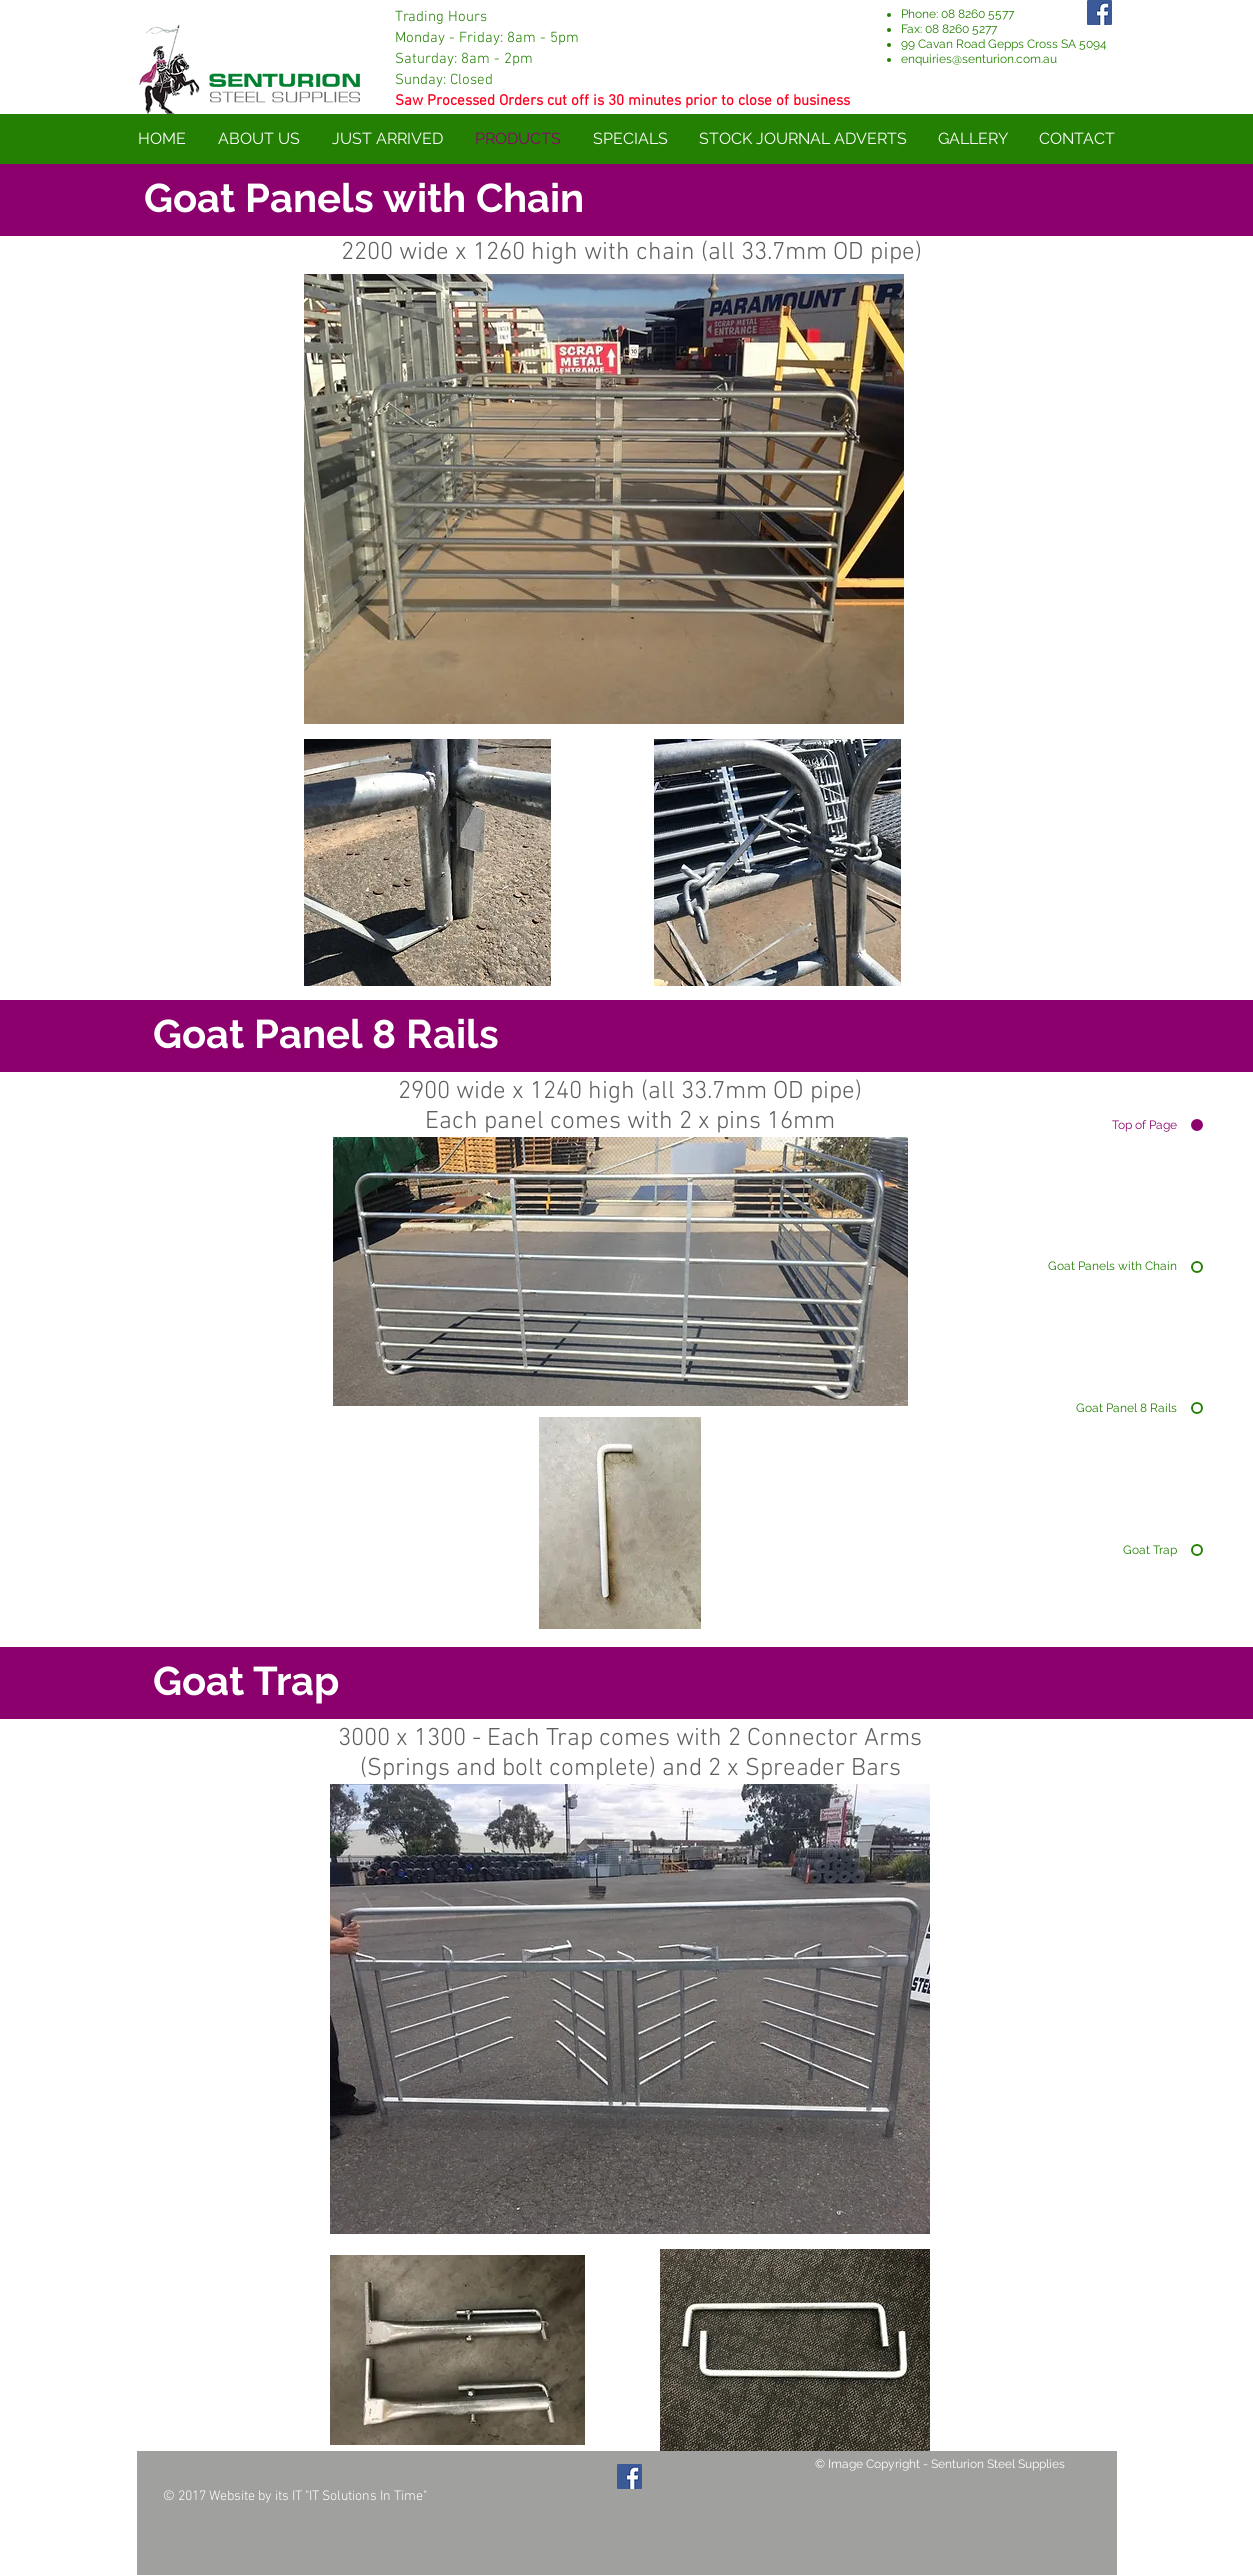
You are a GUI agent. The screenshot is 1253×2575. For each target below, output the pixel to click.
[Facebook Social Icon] (629, 2476)
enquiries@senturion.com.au (979, 59)
